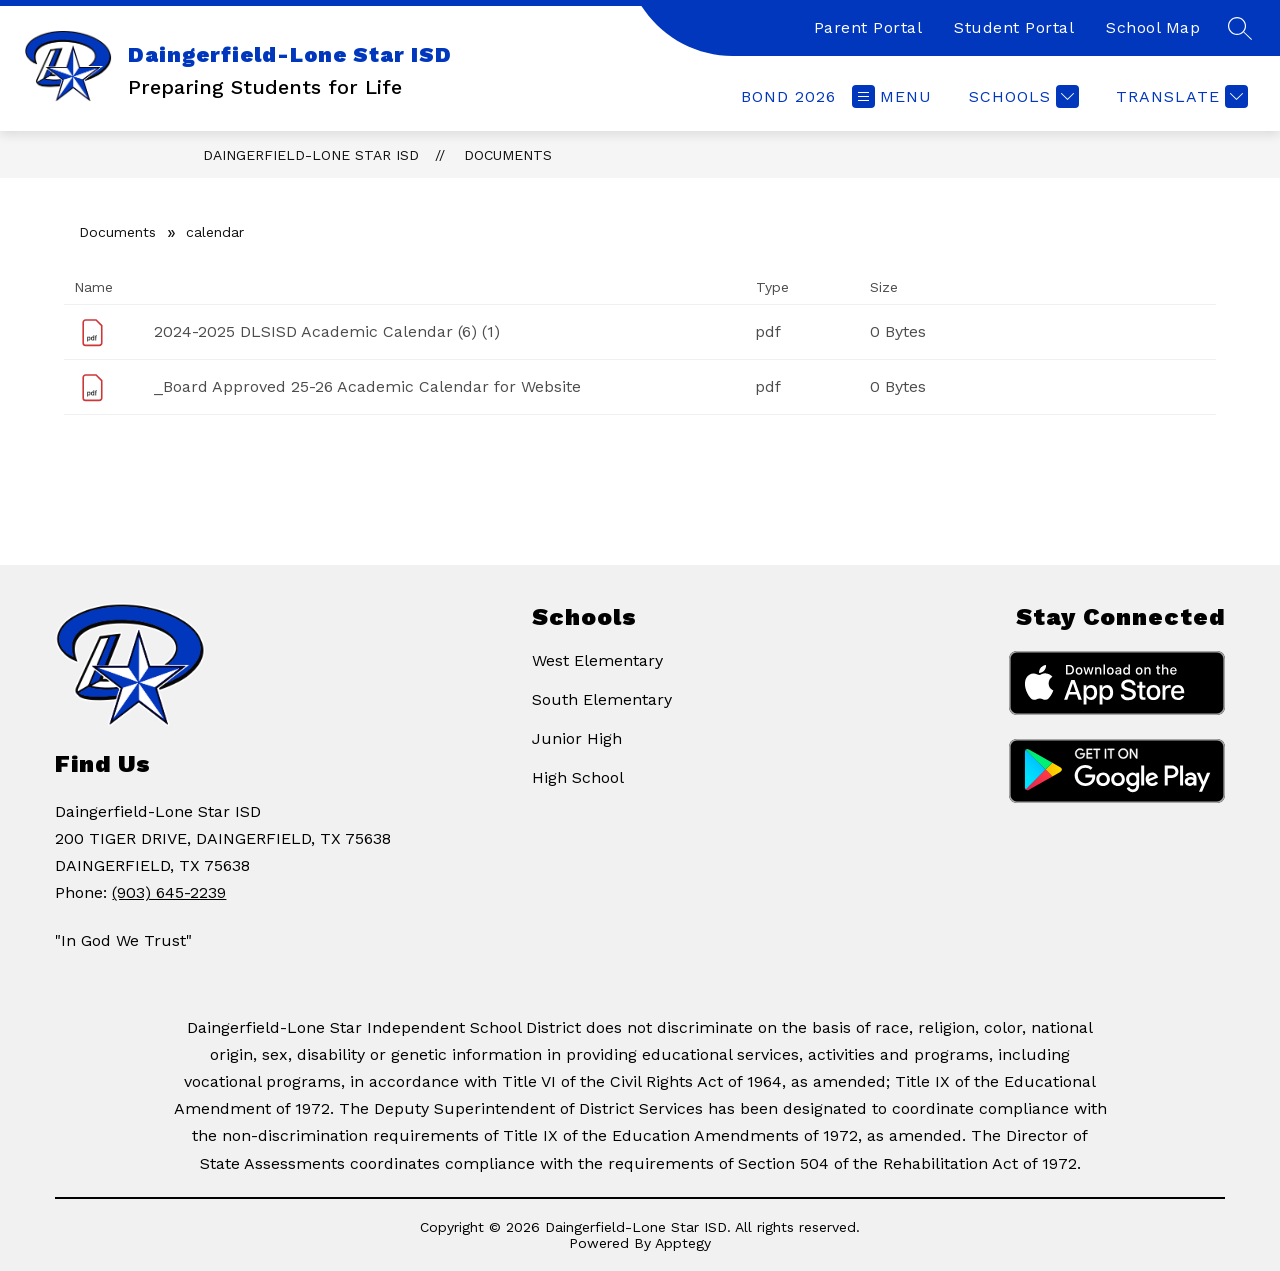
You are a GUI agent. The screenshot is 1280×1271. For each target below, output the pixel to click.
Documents (508, 155)
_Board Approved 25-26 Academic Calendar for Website (367, 386)
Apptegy (683, 1243)
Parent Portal (868, 27)
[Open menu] (892, 96)
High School (578, 777)
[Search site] (1240, 28)
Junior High (577, 738)
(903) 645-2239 (169, 892)
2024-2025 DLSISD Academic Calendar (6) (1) (327, 331)
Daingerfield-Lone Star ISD (311, 155)
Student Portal (1014, 27)
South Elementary (602, 699)
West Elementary (597, 660)
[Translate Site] (1179, 96)
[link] (788, 96)
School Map (1153, 27)
